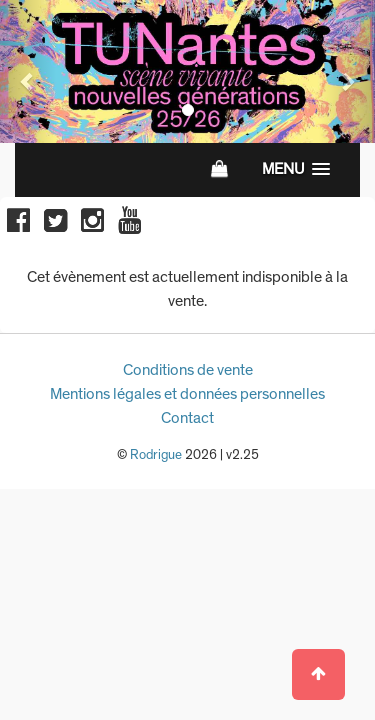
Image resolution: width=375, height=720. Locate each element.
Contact (187, 418)
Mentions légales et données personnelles (187, 394)
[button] (28, 71)
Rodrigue (156, 455)
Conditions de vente (188, 370)
